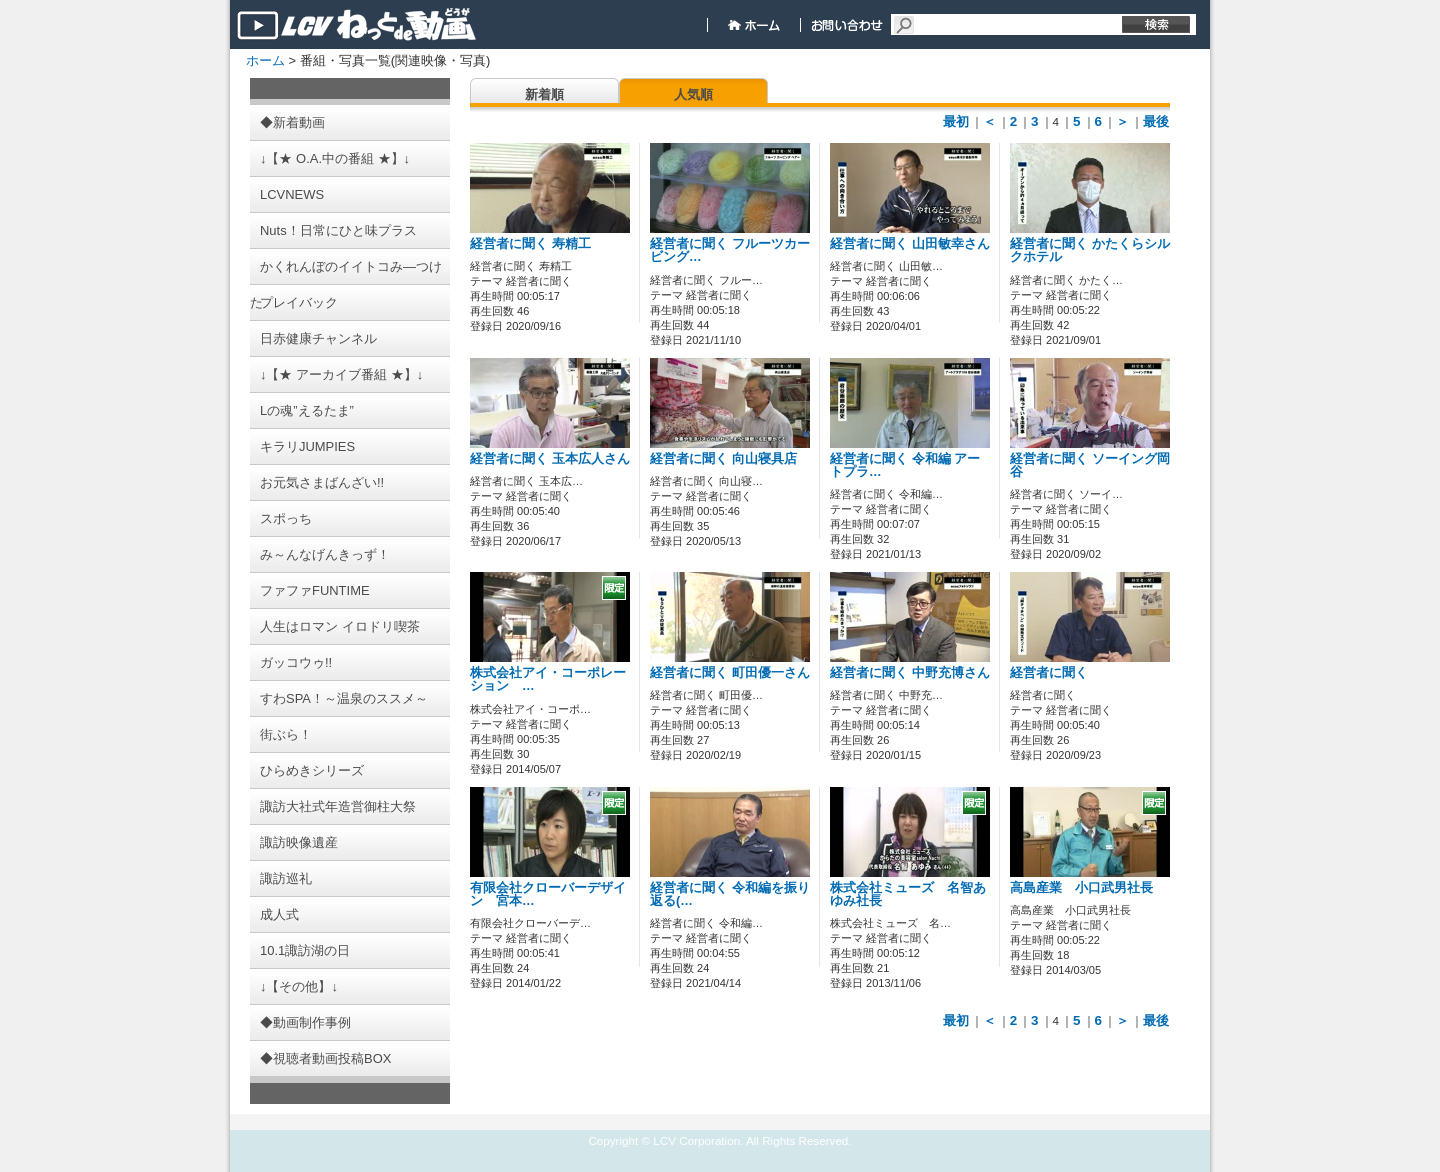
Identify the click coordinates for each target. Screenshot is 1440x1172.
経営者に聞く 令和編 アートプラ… (905, 465)
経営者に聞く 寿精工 (530, 244)
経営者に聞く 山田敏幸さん (910, 244)
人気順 (693, 94)
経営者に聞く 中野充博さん (910, 673)
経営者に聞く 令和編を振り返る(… (730, 894)
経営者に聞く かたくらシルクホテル (1090, 250)
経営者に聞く (1049, 673)
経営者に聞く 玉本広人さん (550, 459)
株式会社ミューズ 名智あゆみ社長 (908, 894)
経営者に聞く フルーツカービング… (730, 250)
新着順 (544, 94)
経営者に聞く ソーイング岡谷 (1090, 465)
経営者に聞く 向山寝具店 (723, 459)
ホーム (265, 60)
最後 (1156, 121)
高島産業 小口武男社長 (1081, 888)
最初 (956, 121)
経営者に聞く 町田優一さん (730, 673)
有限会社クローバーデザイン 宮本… (548, 894)
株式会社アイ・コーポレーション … (548, 679)
